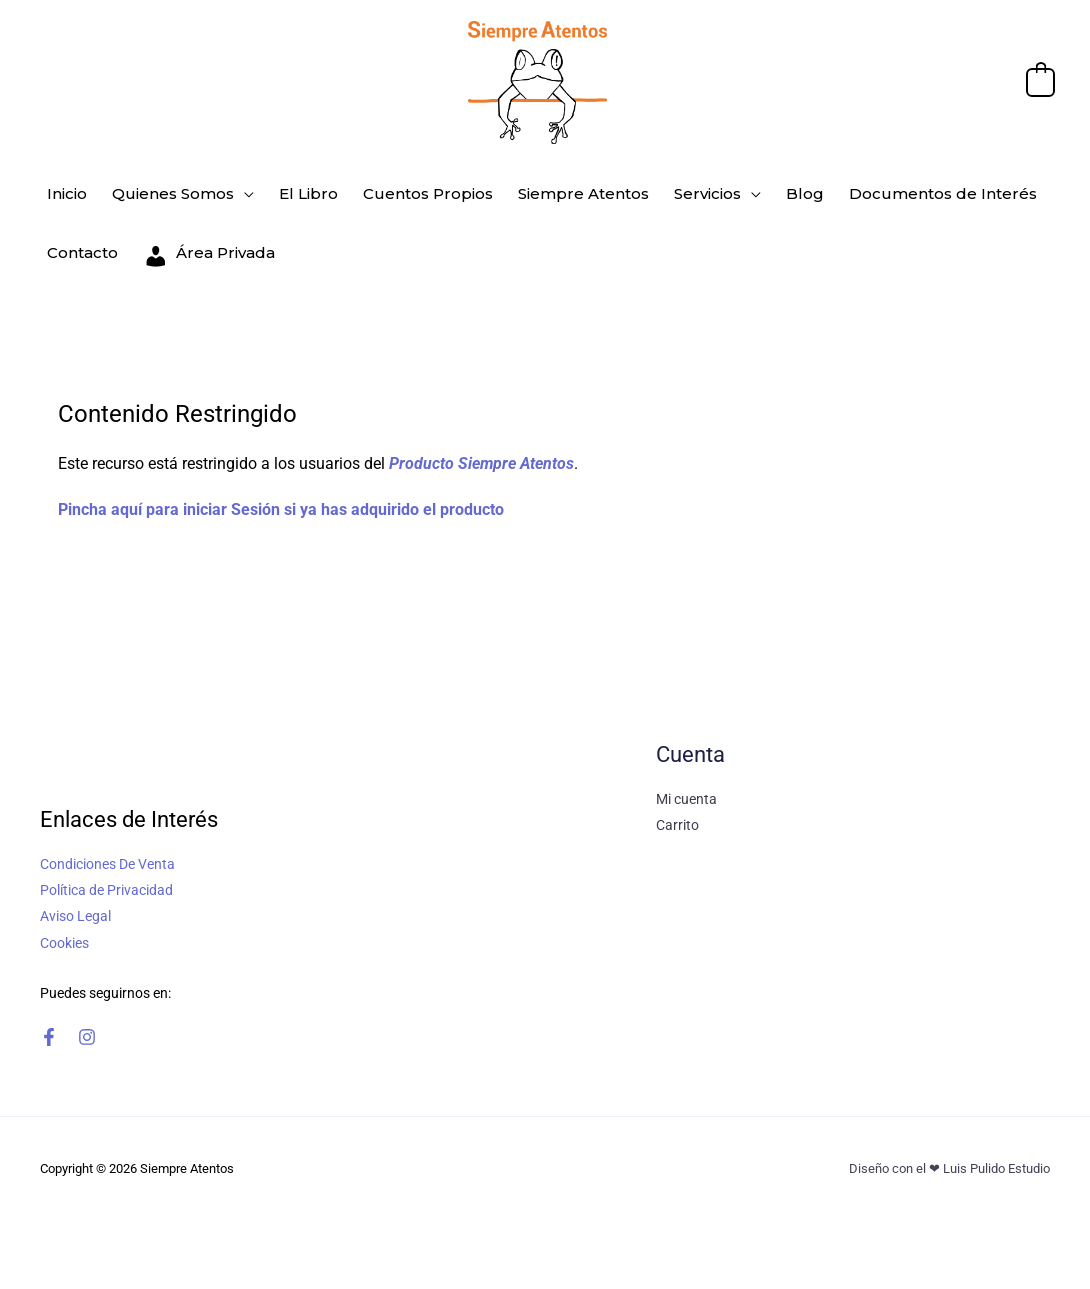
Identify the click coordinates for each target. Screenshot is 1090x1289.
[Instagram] (87, 1015)
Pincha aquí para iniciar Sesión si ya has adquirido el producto (281, 486)
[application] (237, 189)
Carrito (677, 803)
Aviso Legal (75, 894)
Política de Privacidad (106, 868)
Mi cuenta (686, 777)
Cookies (64, 920)
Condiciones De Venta (107, 842)
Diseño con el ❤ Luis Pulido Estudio (949, 1146)
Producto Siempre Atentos (481, 440)
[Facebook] (49, 1015)
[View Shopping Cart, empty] (1040, 81)
